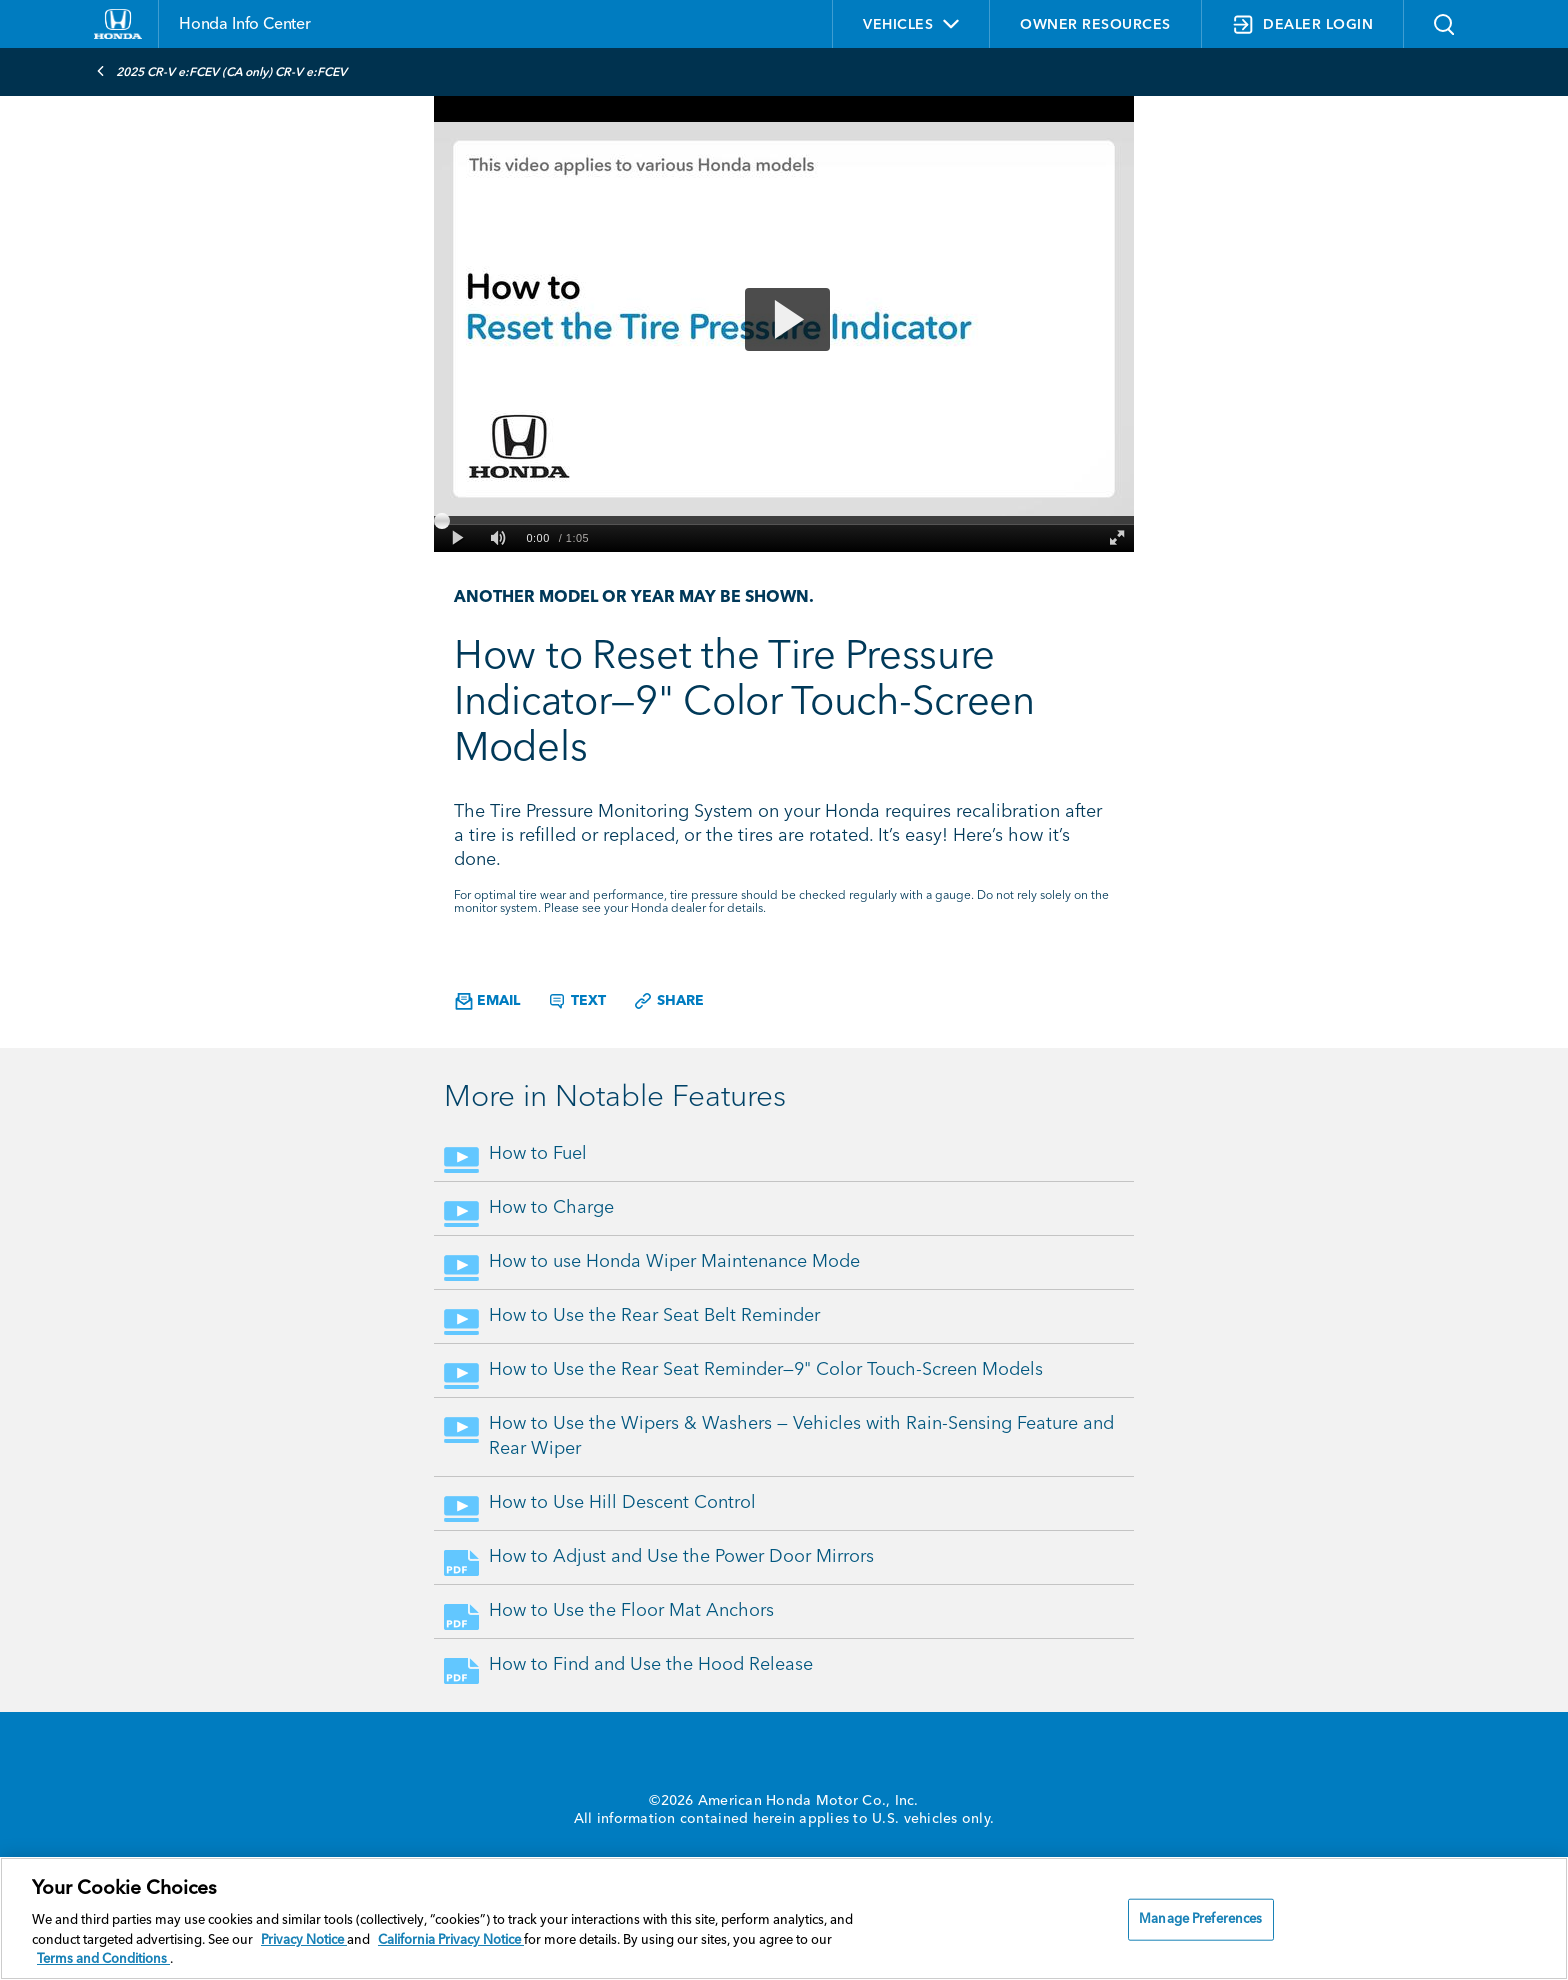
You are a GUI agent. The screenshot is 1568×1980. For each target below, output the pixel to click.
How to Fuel (538, 1154)
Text (576, 1001)
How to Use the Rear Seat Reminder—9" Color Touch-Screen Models (766, 1370)
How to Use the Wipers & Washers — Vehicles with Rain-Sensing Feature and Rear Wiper (801, 1436)
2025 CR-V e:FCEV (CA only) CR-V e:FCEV (221, 71)
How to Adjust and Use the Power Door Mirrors (681, 1557)
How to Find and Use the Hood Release (651, 1665)
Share (668, 1001)
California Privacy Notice (451, 1940)
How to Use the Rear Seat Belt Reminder (654, 1316)
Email (487, 1001)
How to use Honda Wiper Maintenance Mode (674, 1262)
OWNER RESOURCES (1095, 25)
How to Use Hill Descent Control (622, 1503)
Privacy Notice (304, 1940)
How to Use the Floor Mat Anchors (631, 1611)
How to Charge (551, 1208)
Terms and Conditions (103, 1959)
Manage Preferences (1200, 1919)
